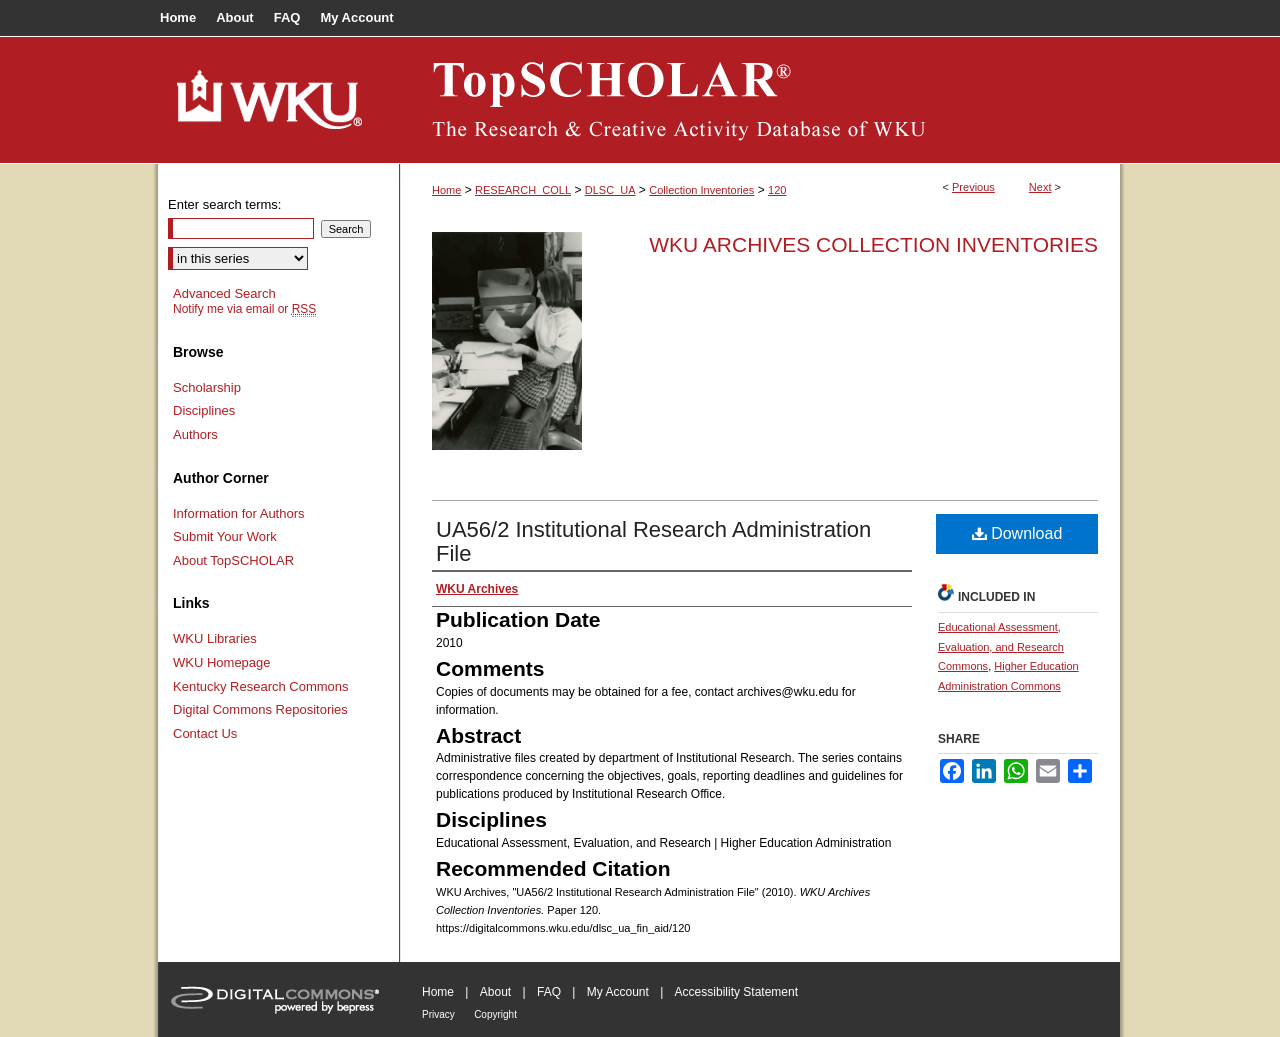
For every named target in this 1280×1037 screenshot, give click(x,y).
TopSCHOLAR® (760, 100)
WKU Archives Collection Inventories (873, 244)
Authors (195, 434)
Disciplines (204, 410)
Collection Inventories (701, 190)
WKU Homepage (222, 662)
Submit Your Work (225, 536)
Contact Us (205, 733)
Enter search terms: (224, 204)
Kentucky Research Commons (261, 686)
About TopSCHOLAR (233, 560)
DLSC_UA (610, 190)
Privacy (438, 1014)
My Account (618, 992)
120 (777, 190)
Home (446, 190)
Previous (973, 187)
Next (1040, 187)
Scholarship (207, 387)
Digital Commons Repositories (260, 709)
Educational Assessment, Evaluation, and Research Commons (1001, 647)
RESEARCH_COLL (523, 190)
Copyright (495, 1014)
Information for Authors (239, 513)
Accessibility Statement (736, 992)
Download (1017, 533)
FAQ (549, 992)
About (495, 992)
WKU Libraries (215, 638)
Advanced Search (224, 293)
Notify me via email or (244, 309)
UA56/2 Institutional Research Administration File (653, 541)
